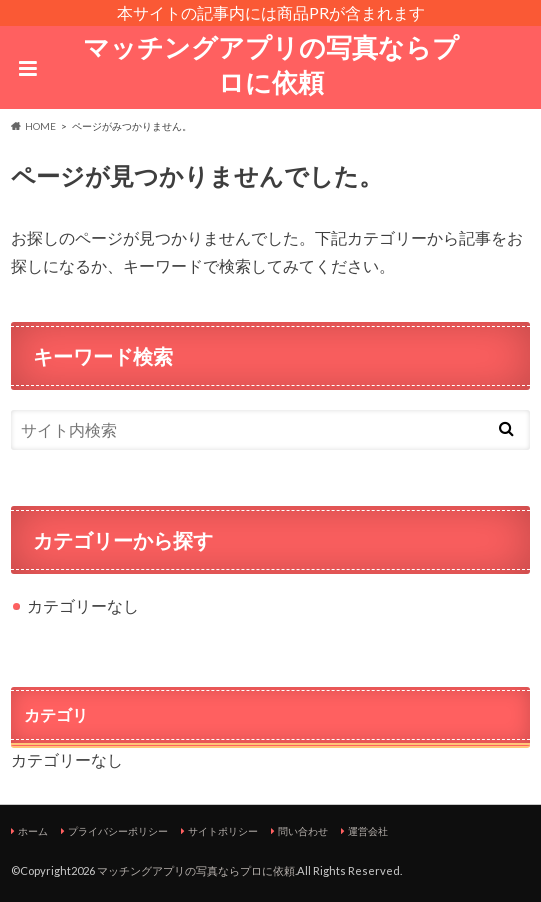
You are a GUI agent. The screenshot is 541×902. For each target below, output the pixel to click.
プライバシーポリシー (118, 831)
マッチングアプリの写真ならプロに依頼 (271, 64)
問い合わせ (303, 831)
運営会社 (368, 831)
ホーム (33, 831)
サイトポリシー (223, 831)
